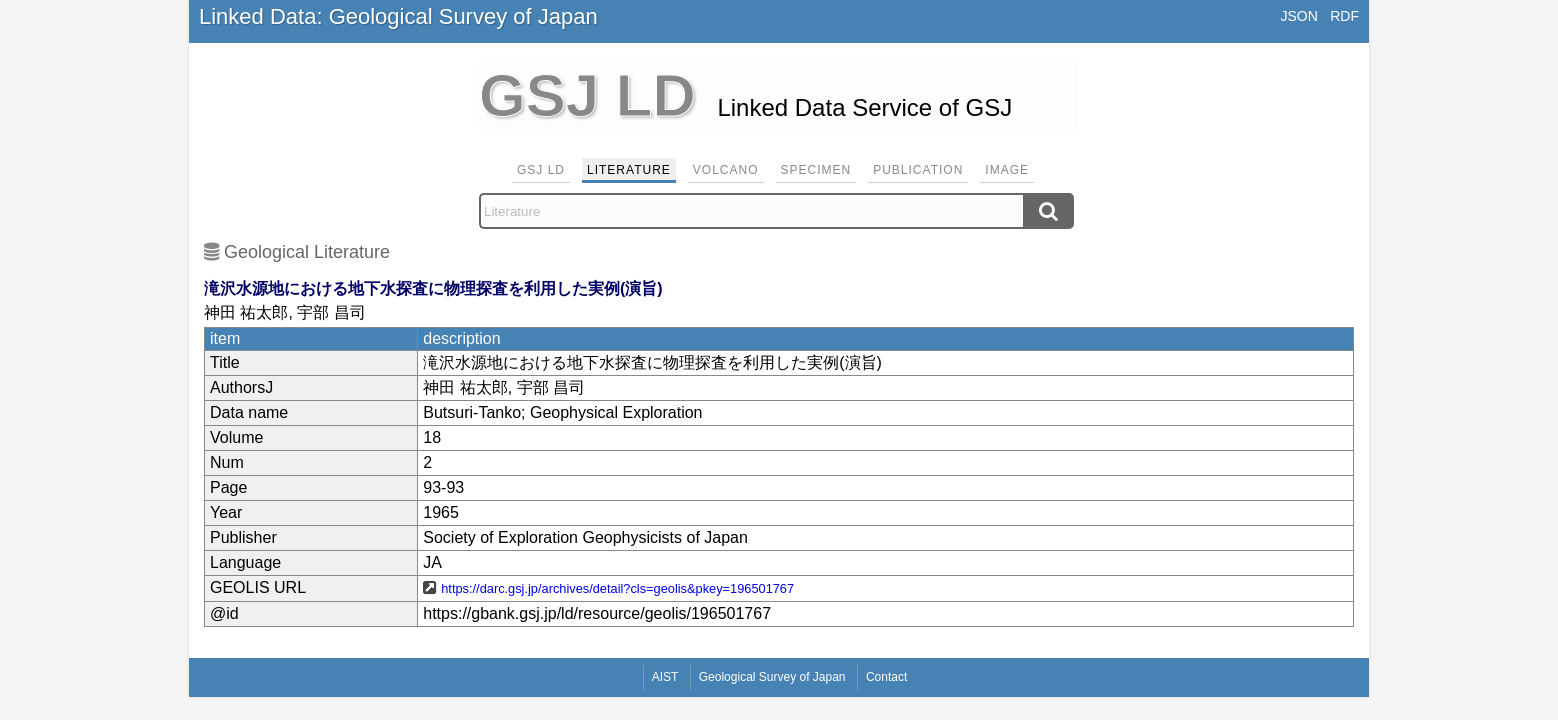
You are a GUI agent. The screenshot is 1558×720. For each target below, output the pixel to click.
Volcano (726, 170)
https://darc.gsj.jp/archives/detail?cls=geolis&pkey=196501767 (617, 588)
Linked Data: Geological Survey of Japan (398, 16)
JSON (1298, 16)
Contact (886, 677)
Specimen (816, 170)
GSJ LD (541, 170)
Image (1007, 170)
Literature (629, 170)
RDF (1344, 16)
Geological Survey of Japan (772, 677)
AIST (665, 677)
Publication (918, 170)
